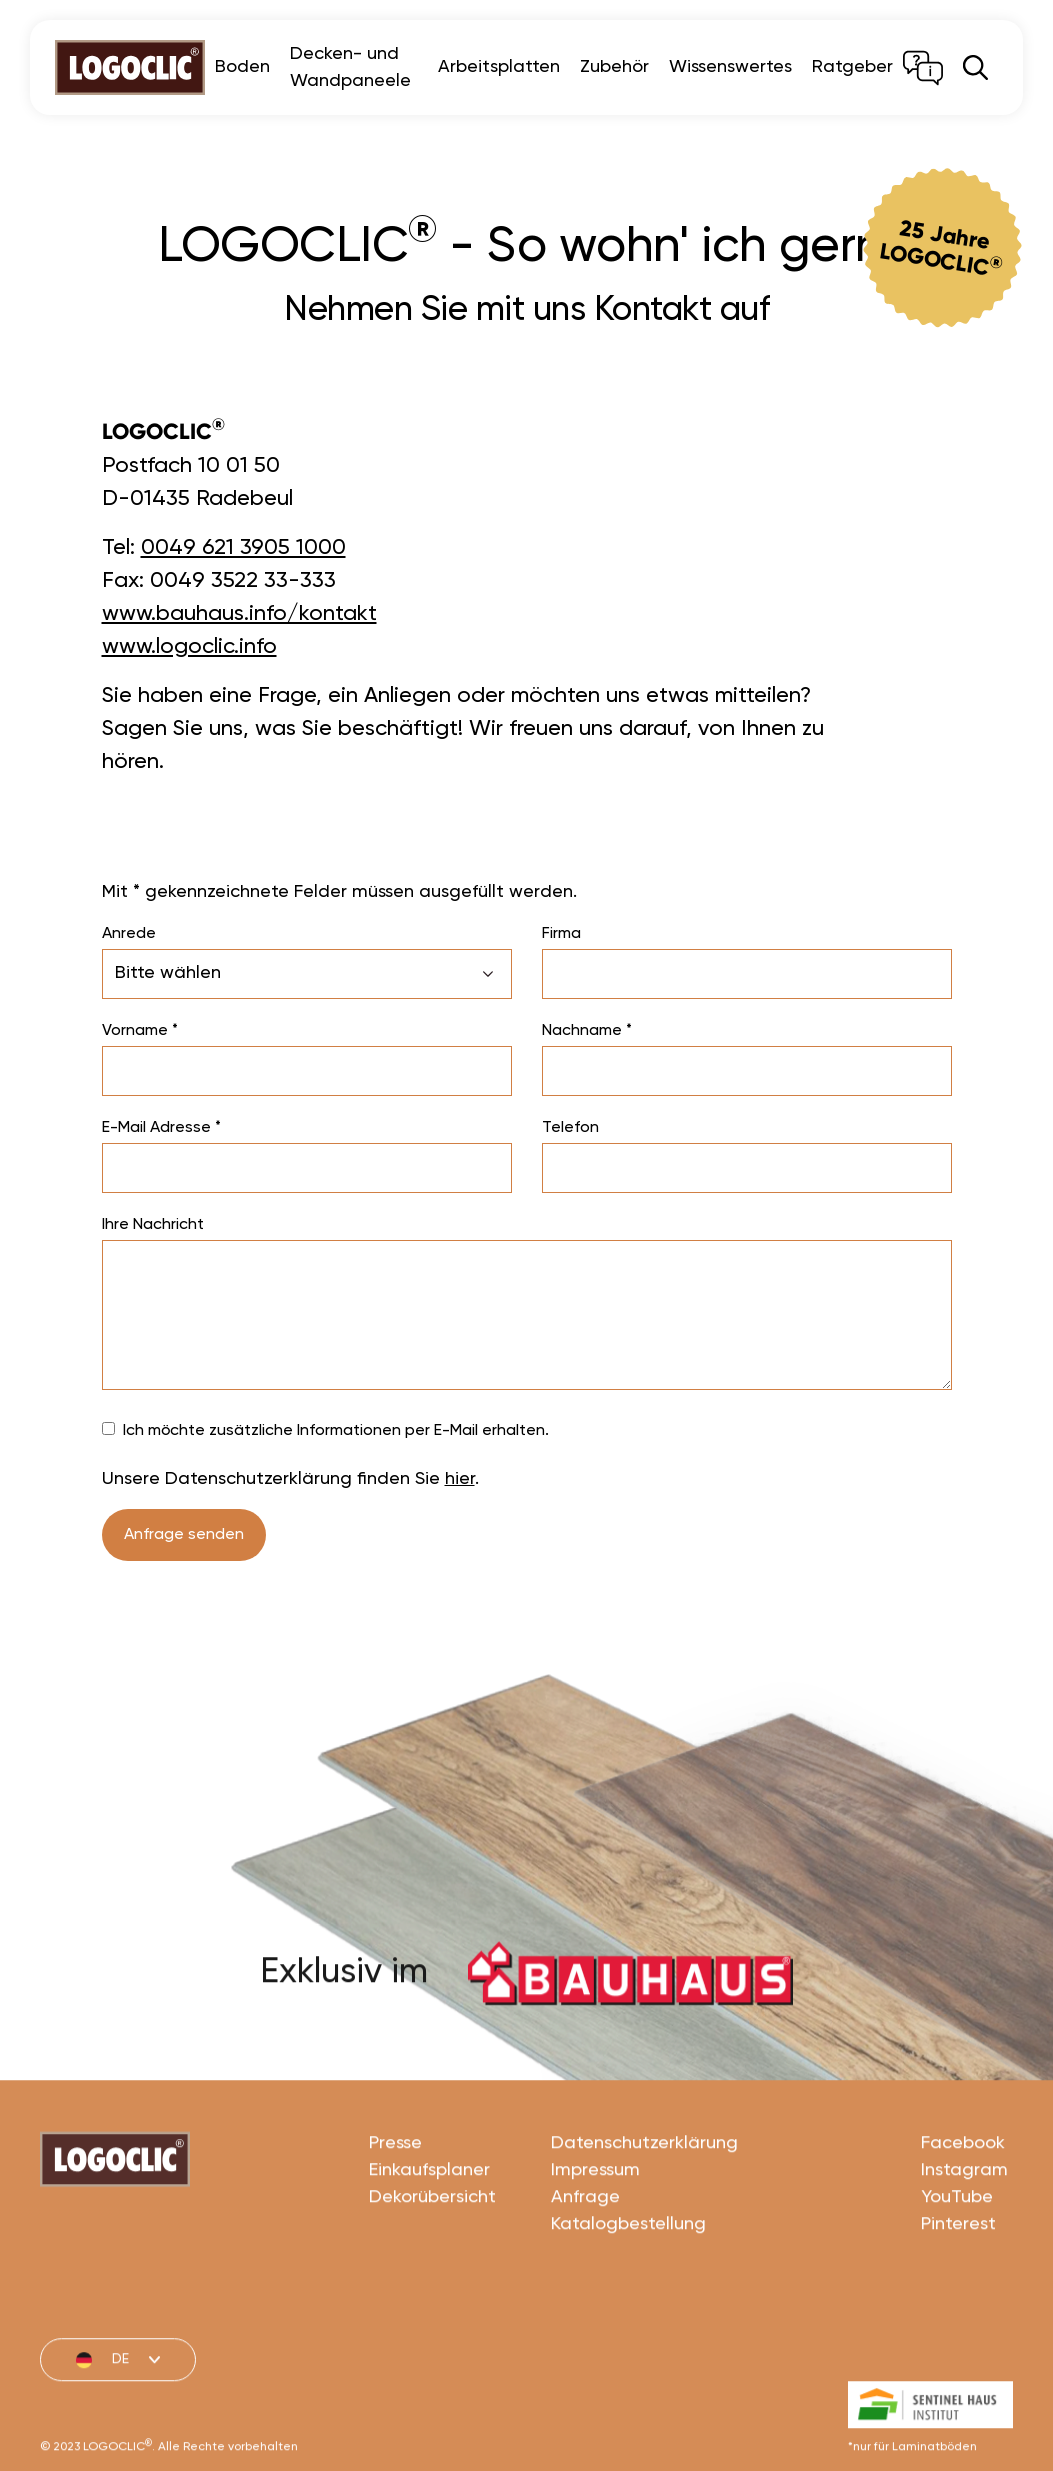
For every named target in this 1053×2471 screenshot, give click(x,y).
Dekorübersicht (432, 2265)
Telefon (570, 1128)
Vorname (140, 1031)
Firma (561, 934)
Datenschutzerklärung (644, 2211)
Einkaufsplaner (429, 2238)
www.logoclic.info (189, 647)
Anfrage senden (184, 1535)
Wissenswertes (730, 67)
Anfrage (585, 2265)
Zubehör (614, 67)
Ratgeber (852, 67)
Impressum (595, 2238)
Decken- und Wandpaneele (350, 67)
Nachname (587, 1031)
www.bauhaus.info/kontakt (239, 614)
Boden (242, 67)
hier (460, 1479)
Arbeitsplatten (499, 67)
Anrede (129, 934)
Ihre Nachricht (153, 1225)
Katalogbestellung (628, 2292)
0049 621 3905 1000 (243, 548)
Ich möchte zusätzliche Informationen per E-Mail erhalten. (336, 1431)
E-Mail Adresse (161, 1128)
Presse (395, 2211)
